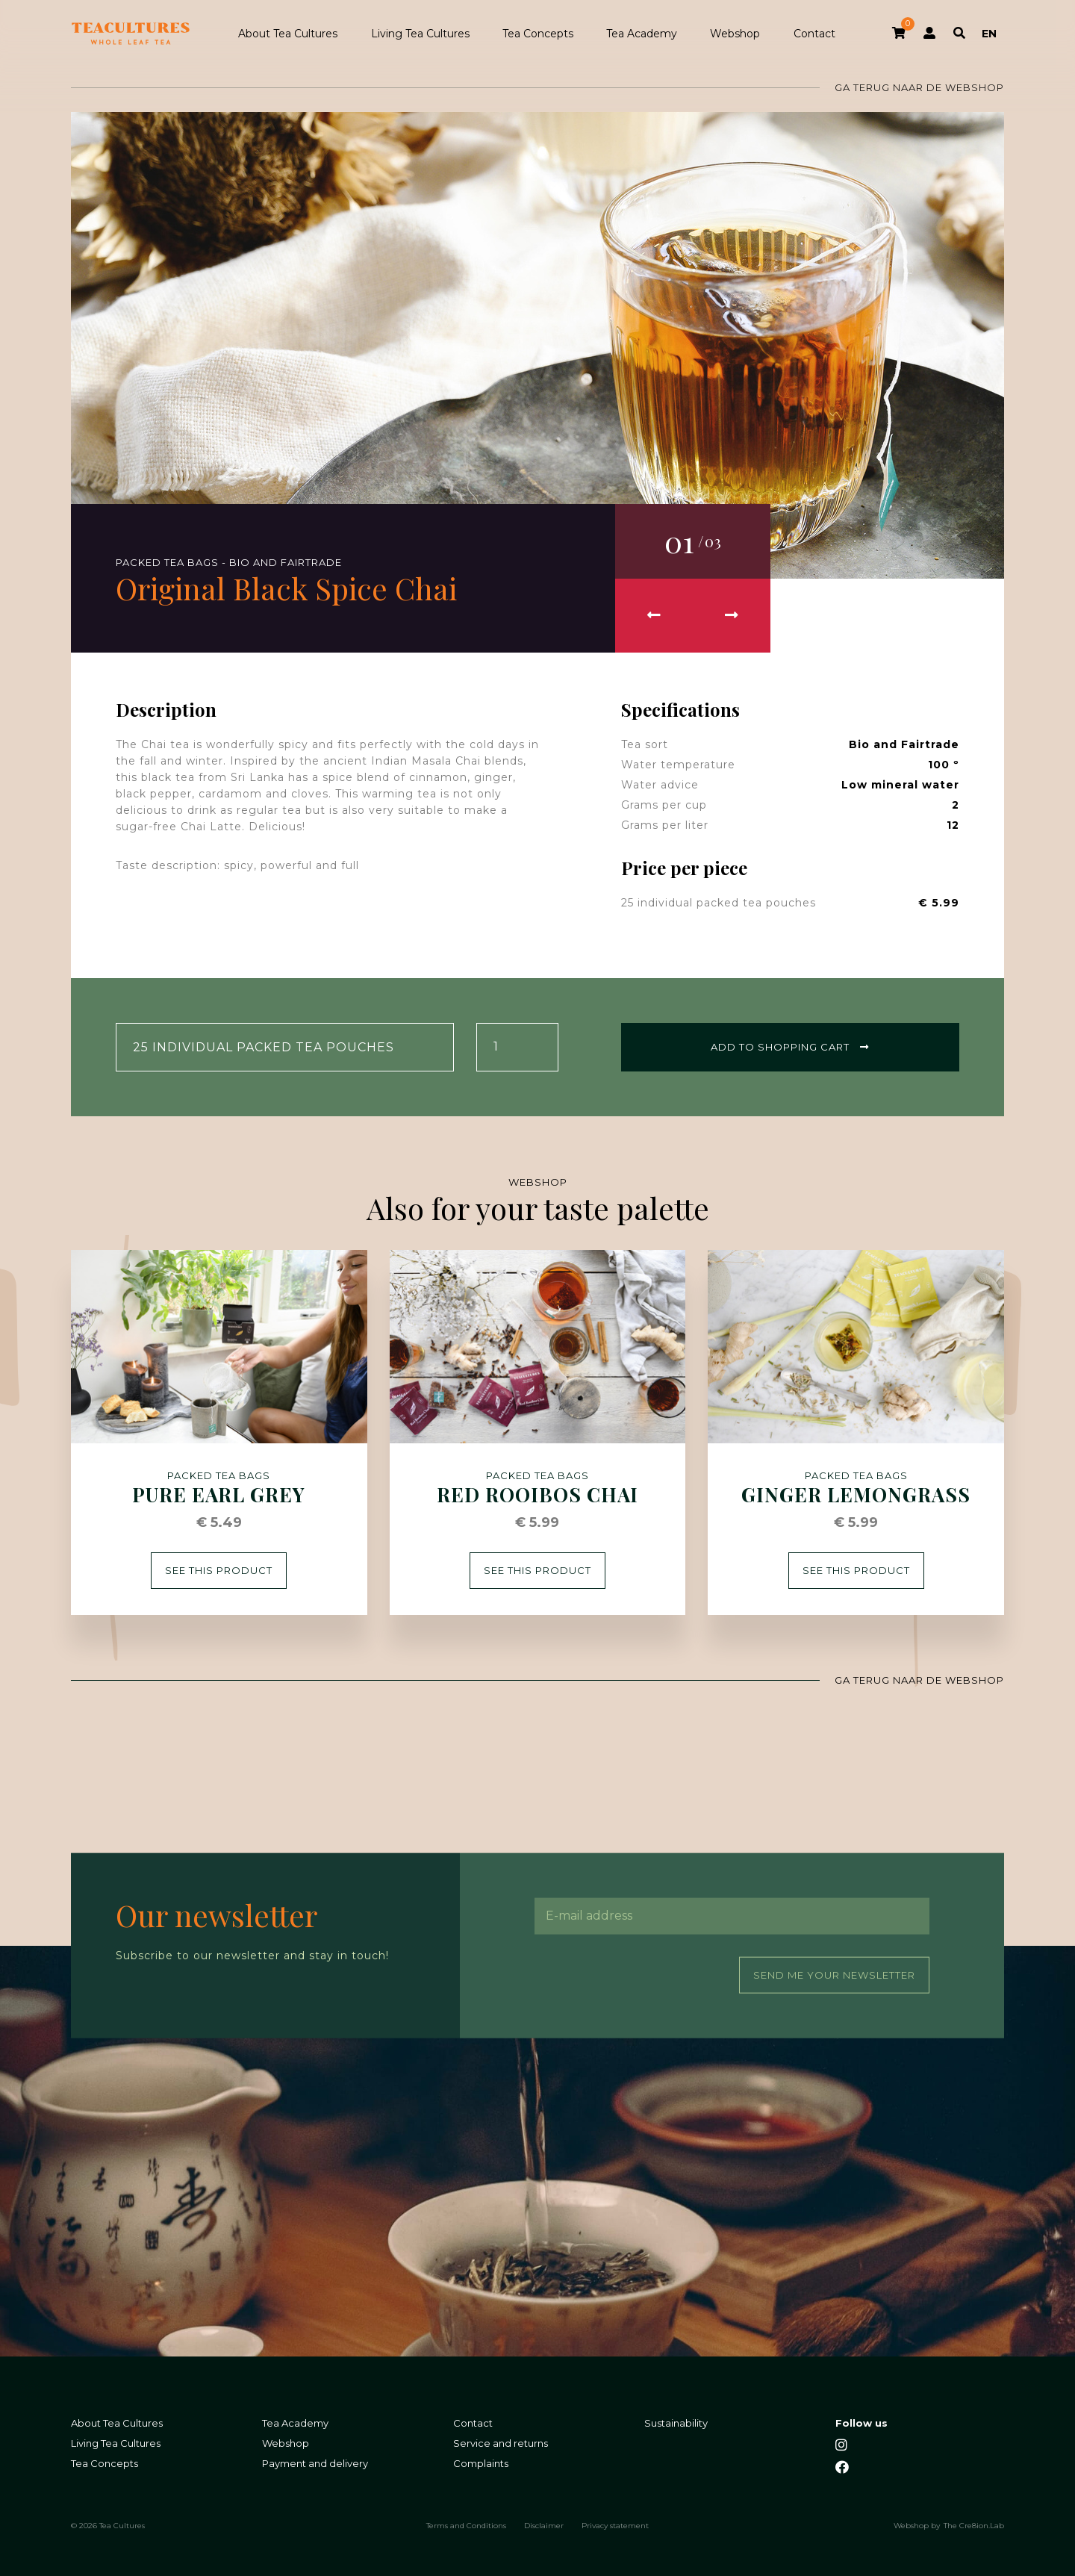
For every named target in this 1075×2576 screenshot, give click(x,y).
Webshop (735, 33)
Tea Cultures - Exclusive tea (130, 33)
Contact (814, 33)
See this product (218, 1570)
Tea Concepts (537, 33)
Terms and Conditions (466, 2525)
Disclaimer (544, 2525)
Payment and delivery (315, 2462)
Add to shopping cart (790, 1047)
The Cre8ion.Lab (974, 2525)
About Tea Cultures (287, 33)
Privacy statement (615, 2525)
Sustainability (676, 2422)
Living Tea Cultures (420, 33)
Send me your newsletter (834, 1974)
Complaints (480, 2462)
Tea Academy (641, 33)
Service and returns (500, 2442)
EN (989, 33)
